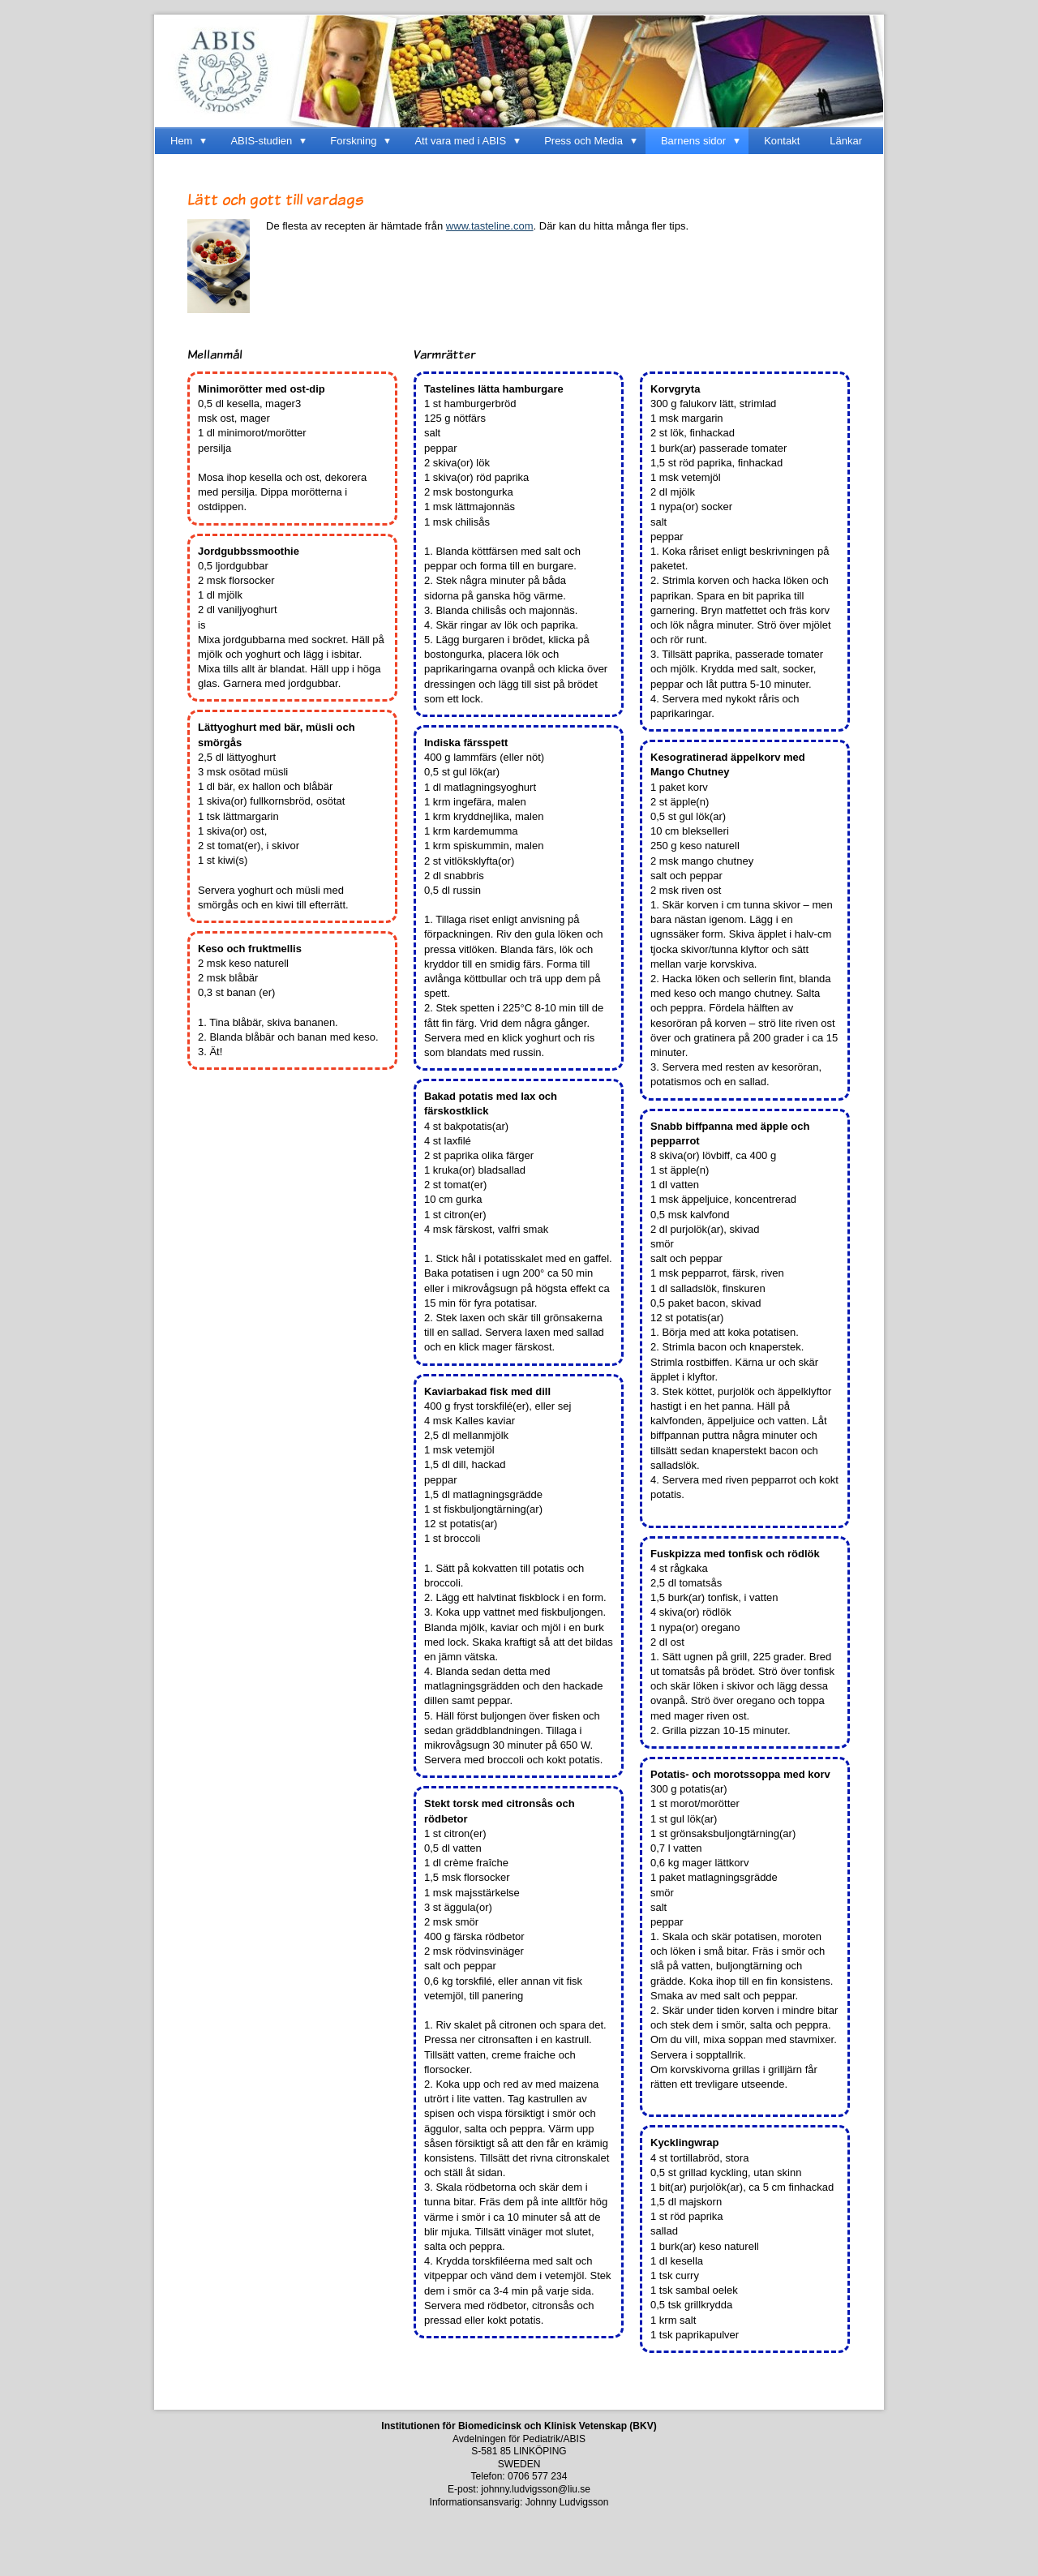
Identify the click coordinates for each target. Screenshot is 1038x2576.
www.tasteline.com (490, 226)
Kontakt (782, 141)
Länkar (846, 141)
